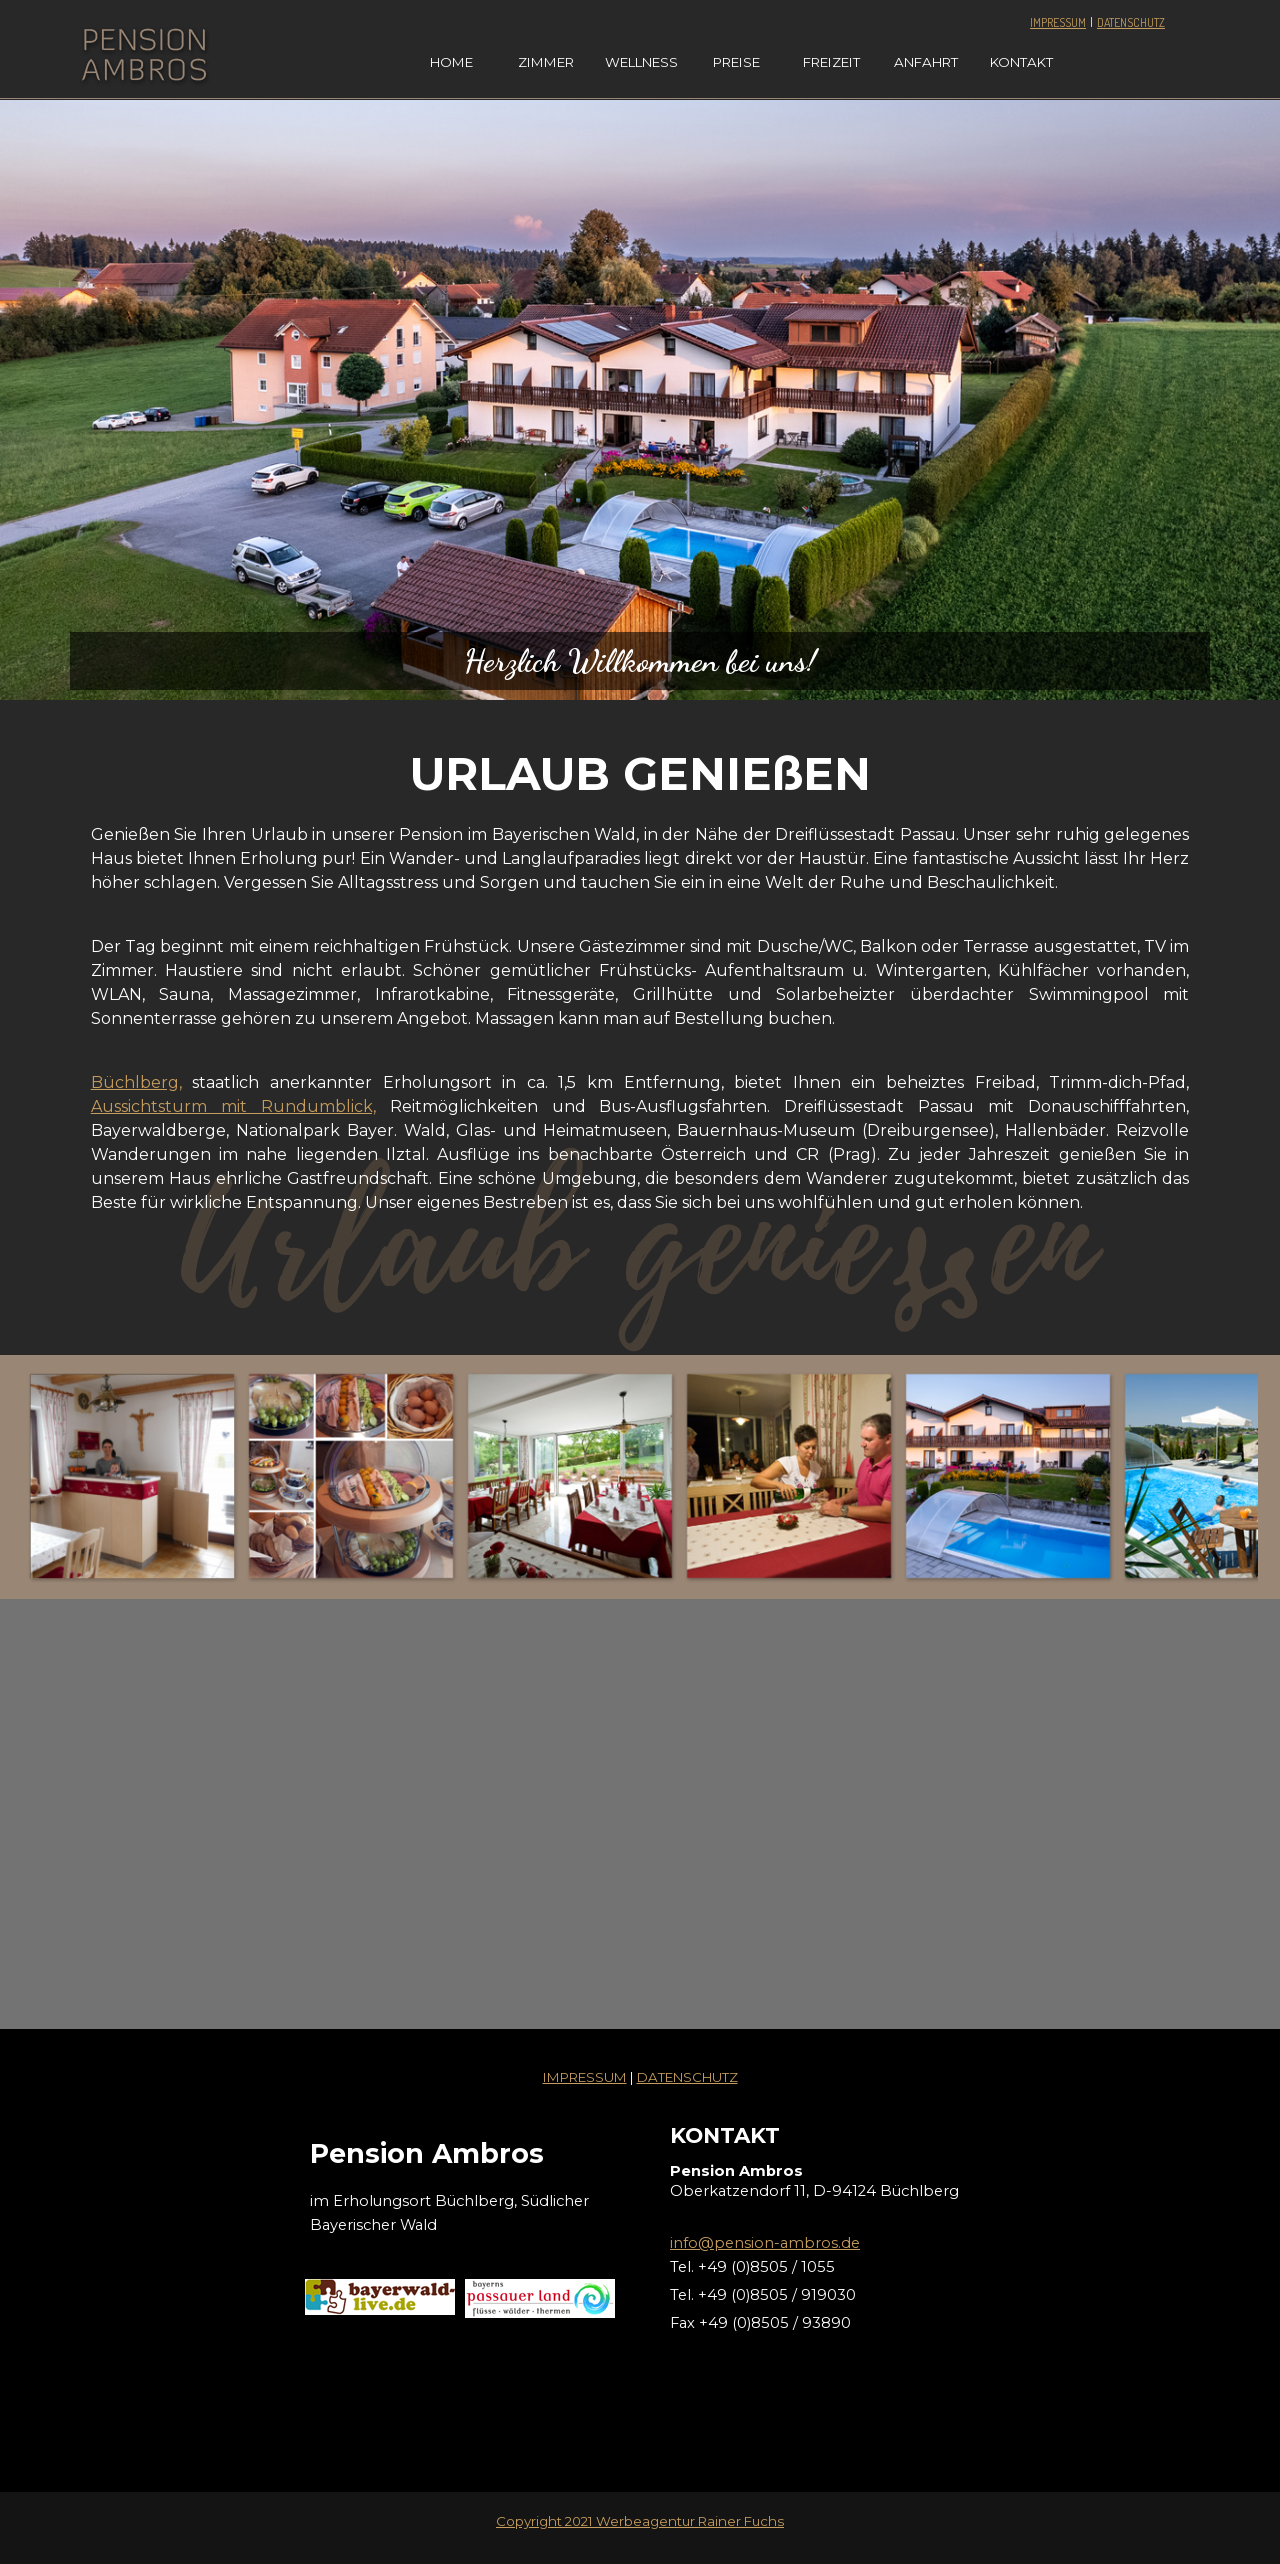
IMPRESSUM (1058, 22)
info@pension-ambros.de (765, 2243)
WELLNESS (641, 62)
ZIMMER (546, 62)
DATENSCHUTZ (1131, 22)
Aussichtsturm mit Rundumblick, (233, 1106)
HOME (451, 62)
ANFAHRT (926, 62)
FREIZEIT (831, 62)
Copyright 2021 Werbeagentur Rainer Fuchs (640, 2521)
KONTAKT (1021, 62)
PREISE (736, 62)
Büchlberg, (136, 1082)
